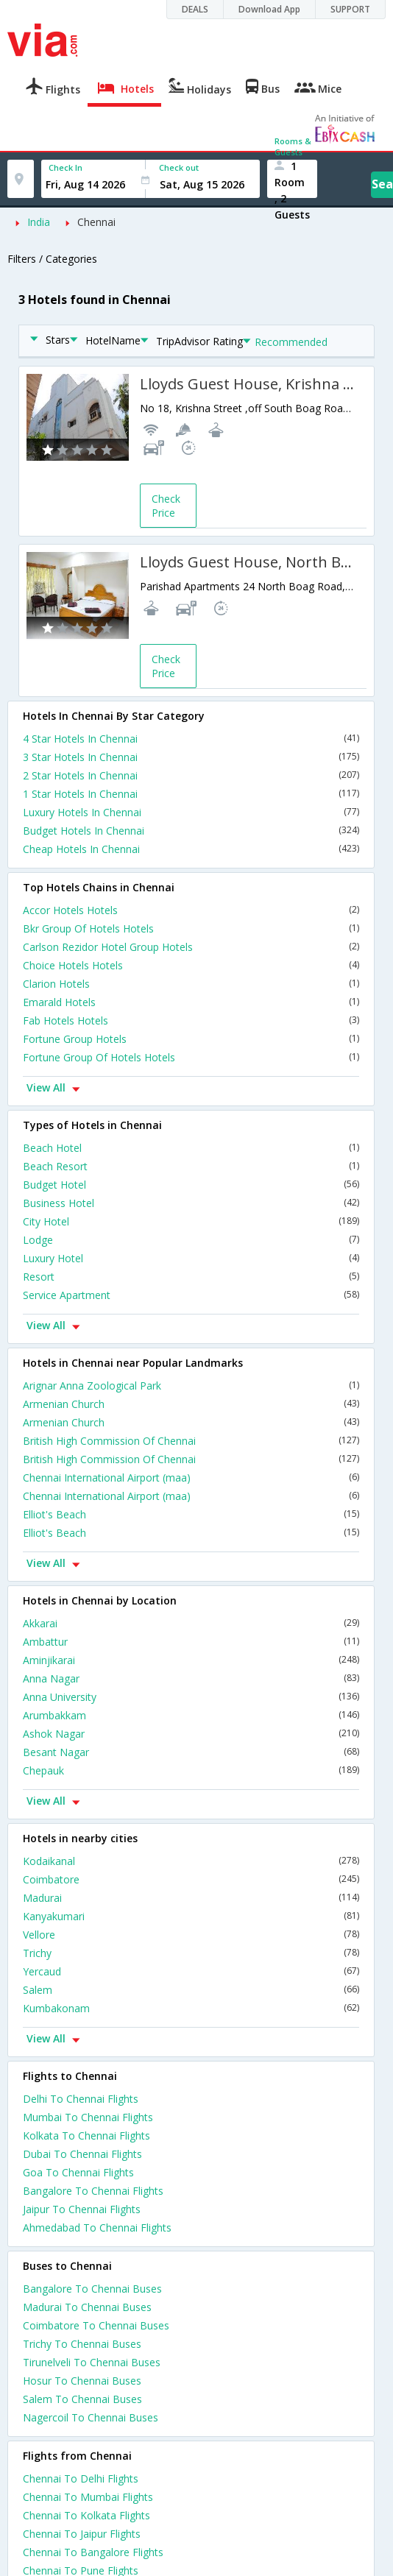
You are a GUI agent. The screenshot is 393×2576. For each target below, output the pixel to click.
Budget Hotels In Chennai (191, 831)
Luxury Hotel (191, 1258)
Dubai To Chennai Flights (82, 2154)
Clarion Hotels (191, 984)
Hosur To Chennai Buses (82, 2381)
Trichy (191, 1953)
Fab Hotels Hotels (191, 1020)
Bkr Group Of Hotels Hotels (191, 928)
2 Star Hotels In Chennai (191, 775)
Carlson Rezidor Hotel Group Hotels (191, 947)
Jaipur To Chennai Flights (82, 2209)
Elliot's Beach (191, 1514)
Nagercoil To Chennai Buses (90, 2417)
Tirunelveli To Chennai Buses (91, 2362)
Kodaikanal (191, 1861)
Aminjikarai (191, 1660)
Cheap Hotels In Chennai (191, 849)
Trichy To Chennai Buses (82, 2344)
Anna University (191, 1697)
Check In (65, 167)
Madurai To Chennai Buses (87, 2307)
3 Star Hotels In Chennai (191, 757)
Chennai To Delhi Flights (80, 2478)
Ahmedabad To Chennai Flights (97, 2227)
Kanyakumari (191, 1916)
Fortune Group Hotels (191, 1039)
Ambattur (191, 1642)
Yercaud (191, 1971)
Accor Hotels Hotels (191, 910)
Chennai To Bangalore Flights (93, 2552)
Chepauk (191, 1770)
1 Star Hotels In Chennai (191, 794)
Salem (191, 1990)
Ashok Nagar (191, 1734)
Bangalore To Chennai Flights (93, 2191)
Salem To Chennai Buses (82, 2399)
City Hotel (191, 1221)
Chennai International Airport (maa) (191, 1478)
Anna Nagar (191, 1678)
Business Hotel (191, 1203)
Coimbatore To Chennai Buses (96, 2325)
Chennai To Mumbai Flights (88, 2497)
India (38, 222)
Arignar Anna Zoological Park (191, 1386)
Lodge (191, 1240)
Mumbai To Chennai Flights (88, 2117)
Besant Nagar (191, 1752)
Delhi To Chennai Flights (80, 2099)
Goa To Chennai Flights (78, 2172)
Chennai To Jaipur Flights (82, 2534)
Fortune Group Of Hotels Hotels (191, 1057)
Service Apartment (191, 1295)
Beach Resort (191, 1166)
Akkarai (191, 1623)
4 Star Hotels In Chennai (191, 739)
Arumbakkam (191, 1715)
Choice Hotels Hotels (191, 965)
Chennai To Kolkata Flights (86, 2515)
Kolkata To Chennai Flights (86, 2135)
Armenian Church (191, 1404)
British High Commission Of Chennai (191, 1441)
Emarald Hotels (191, 1002)
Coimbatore (191, 1879)
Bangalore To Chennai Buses (92, 2289)
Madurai (191, 1898)
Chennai (96, 222)
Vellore (191, 1935)
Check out (179, 167)
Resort (191, 1277)
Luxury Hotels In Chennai (191, 812)
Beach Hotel (191, 1148)
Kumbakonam (191, 2008)
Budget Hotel (191, 1185)
